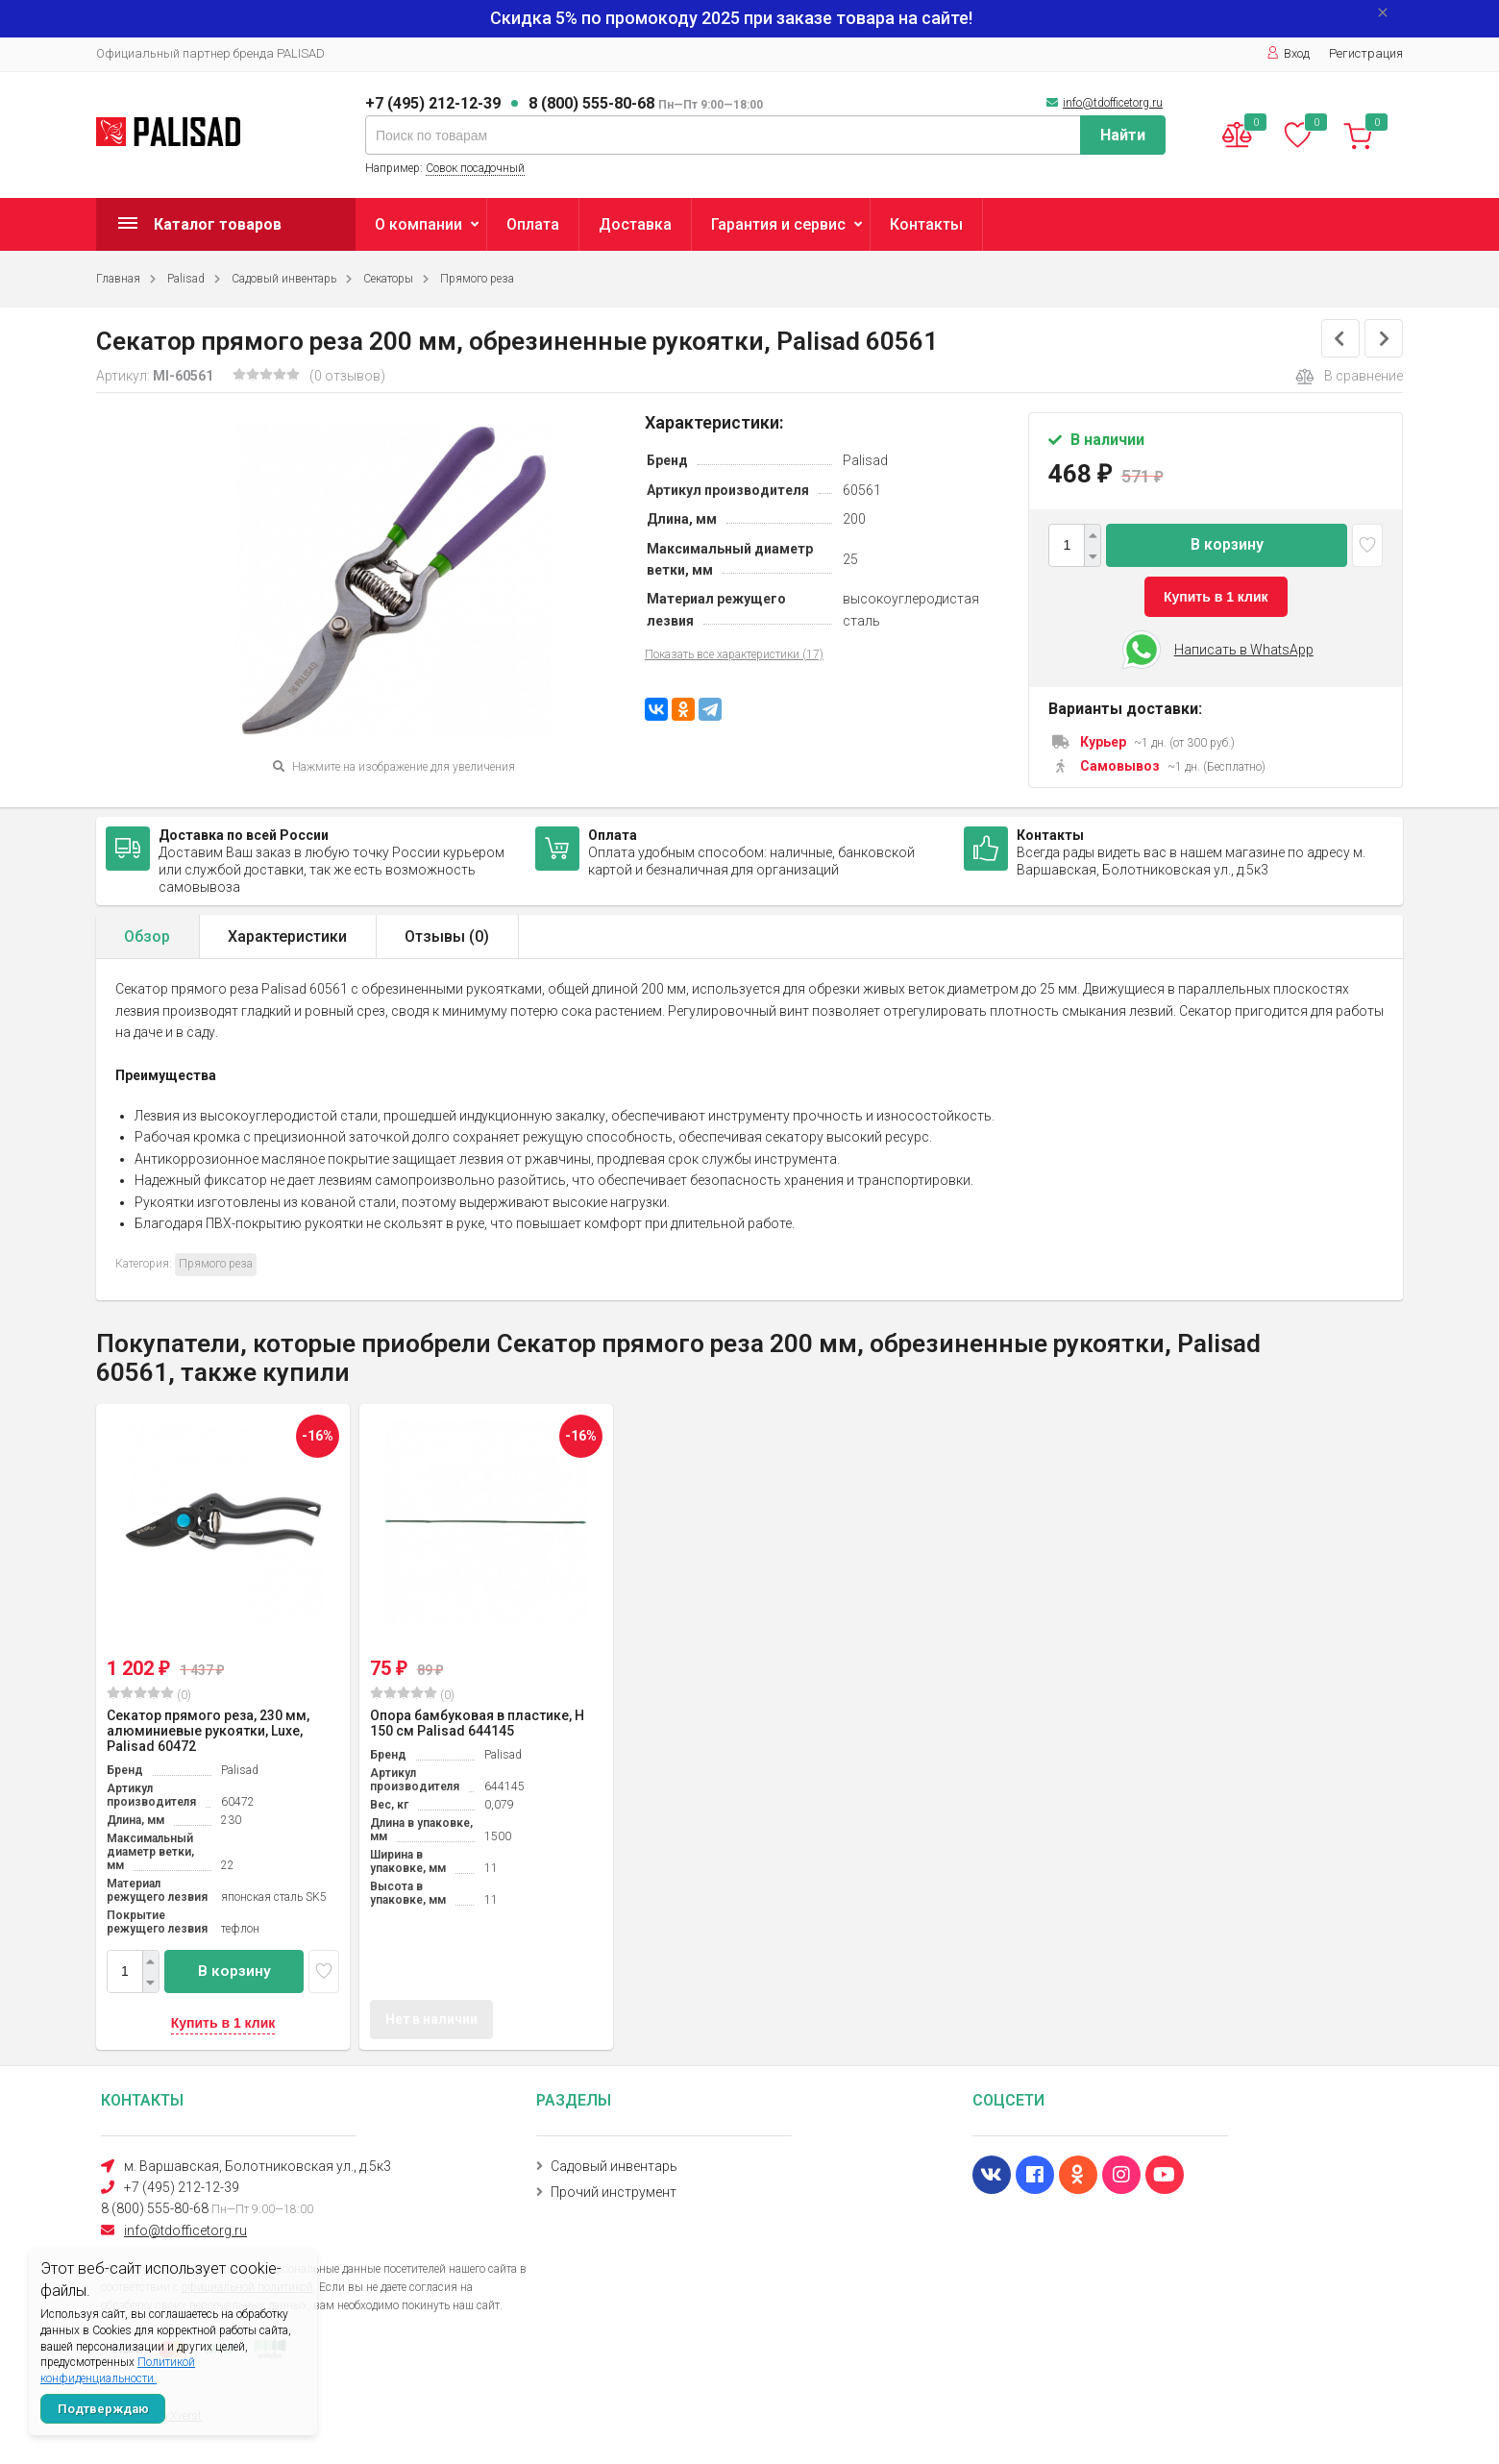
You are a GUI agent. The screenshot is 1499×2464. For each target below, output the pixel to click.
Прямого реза (477, 278)
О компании (418, 224)
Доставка (635, 224)
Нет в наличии (431, 2019)
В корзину (1227, 544)
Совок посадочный (475, 168)
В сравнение (1349, 376)
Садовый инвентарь (284, 278)
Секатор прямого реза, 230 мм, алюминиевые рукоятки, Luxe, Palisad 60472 (208, 1731)
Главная (118, 278)
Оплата (532, 224)
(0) (149, 1694)
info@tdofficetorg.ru (1113, 103)
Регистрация (1366, 53)
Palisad (186, 278)
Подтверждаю (103, 2409)
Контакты (926, 224)
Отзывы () (447, 936)
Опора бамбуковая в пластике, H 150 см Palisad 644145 (477, 1723)
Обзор (147, 936)
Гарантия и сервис (778, 224)
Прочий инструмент (613, 2192)
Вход (1288, 53)
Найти (1122, 135)
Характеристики (287, 936)
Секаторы (388, 278)
